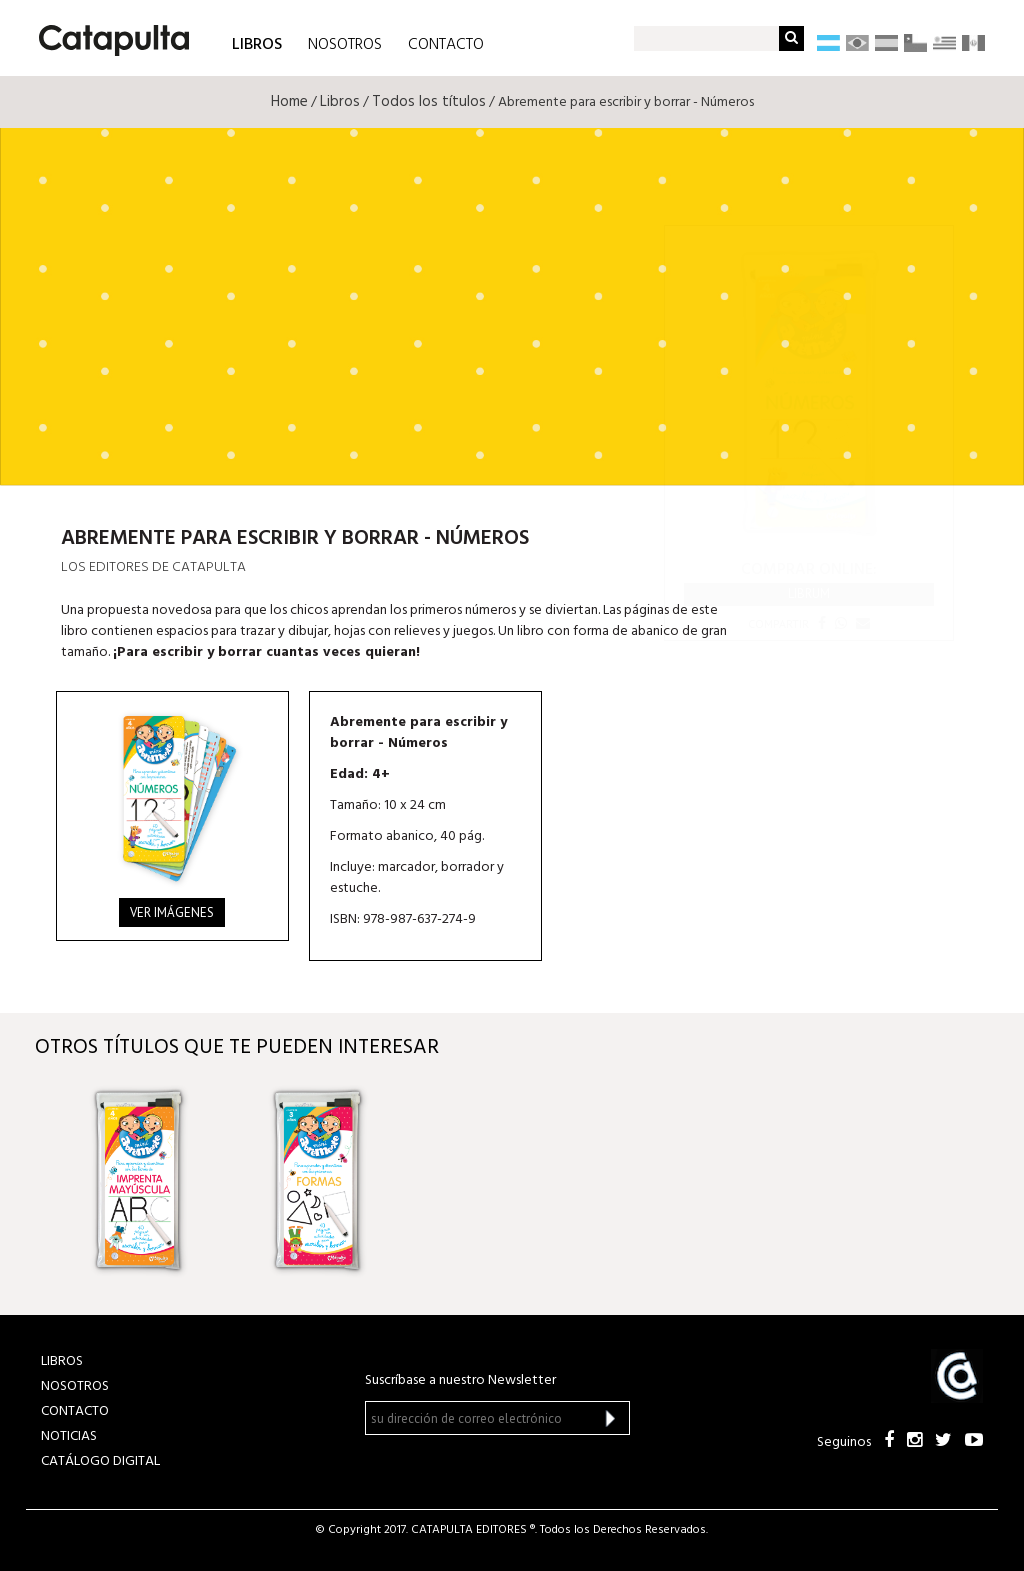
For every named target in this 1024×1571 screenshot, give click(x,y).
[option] (154, 1181)
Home (289, 102)
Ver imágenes (172, 912)
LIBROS (257, 43)
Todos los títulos (429, 102)
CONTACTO (446, 45)
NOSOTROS (345, 45)
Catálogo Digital (100, 1461)
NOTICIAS (69, 1436)
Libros (340, 102)
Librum (809, 593)
